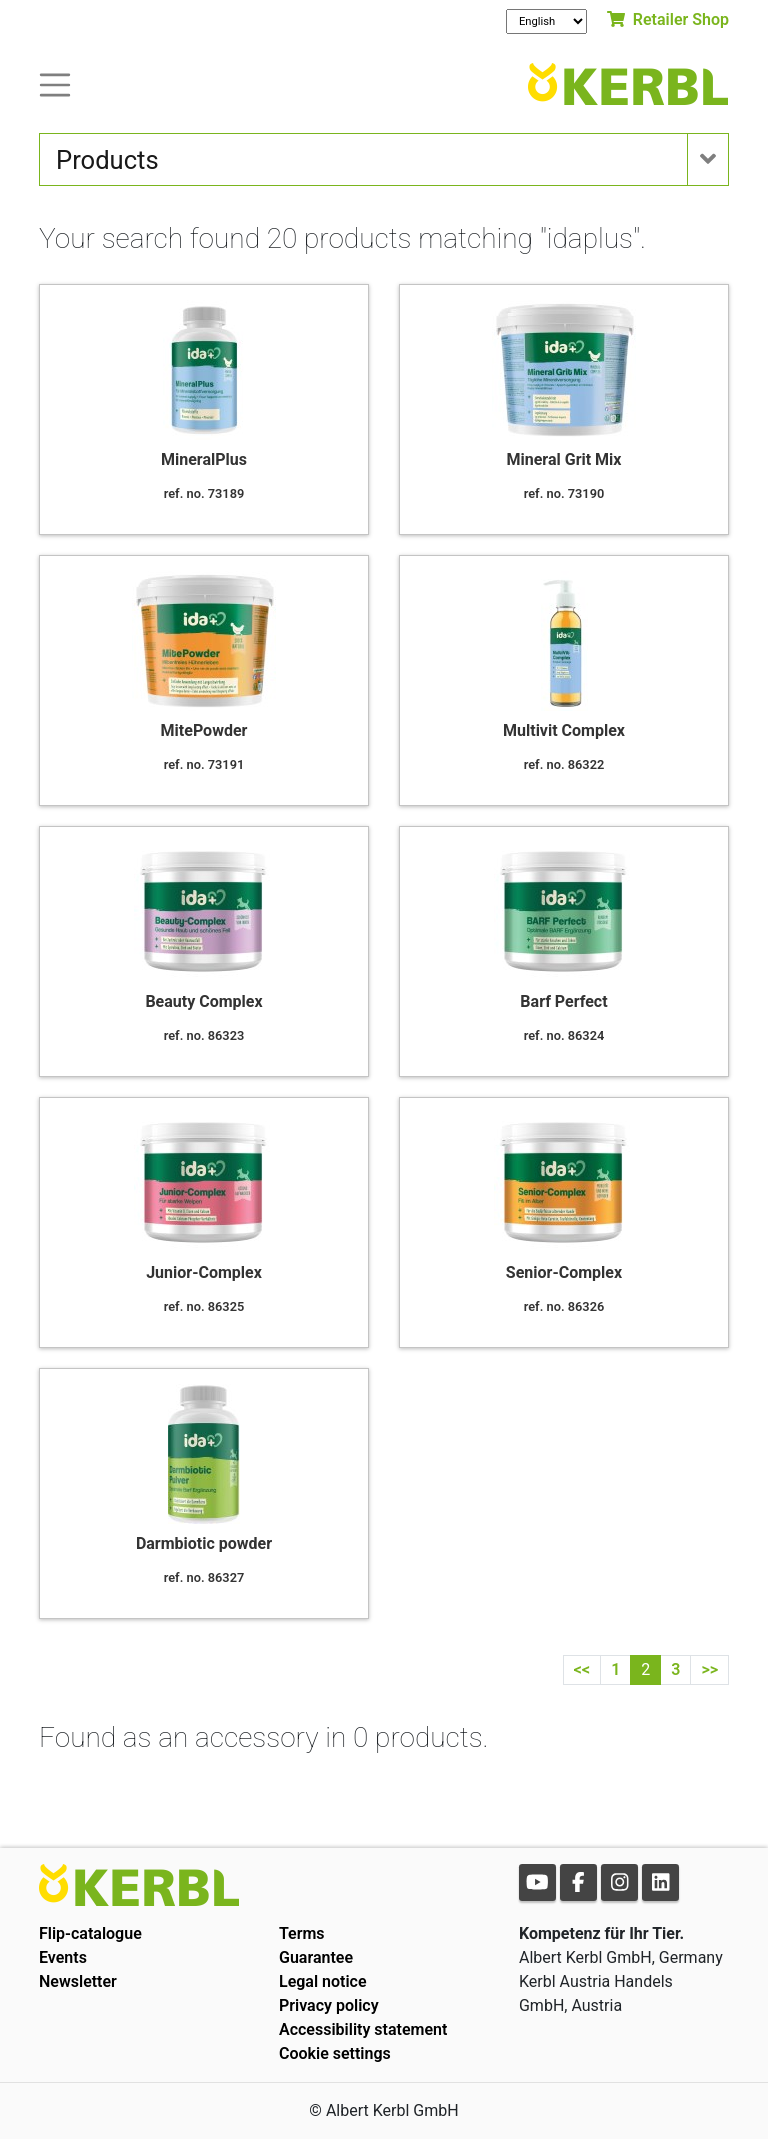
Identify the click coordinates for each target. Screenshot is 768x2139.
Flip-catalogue (90, 1933)
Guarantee (316, 1957)
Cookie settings (335, 2053)
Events (63, 1957)
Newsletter (78, 1981)
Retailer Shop (668, 19)
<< (582, 1669)
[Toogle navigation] (55, 83)
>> (709, 1669)
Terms (302, 1933)
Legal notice (323, 1981)
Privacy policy (329, 2005)
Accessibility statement (363, 2029)
